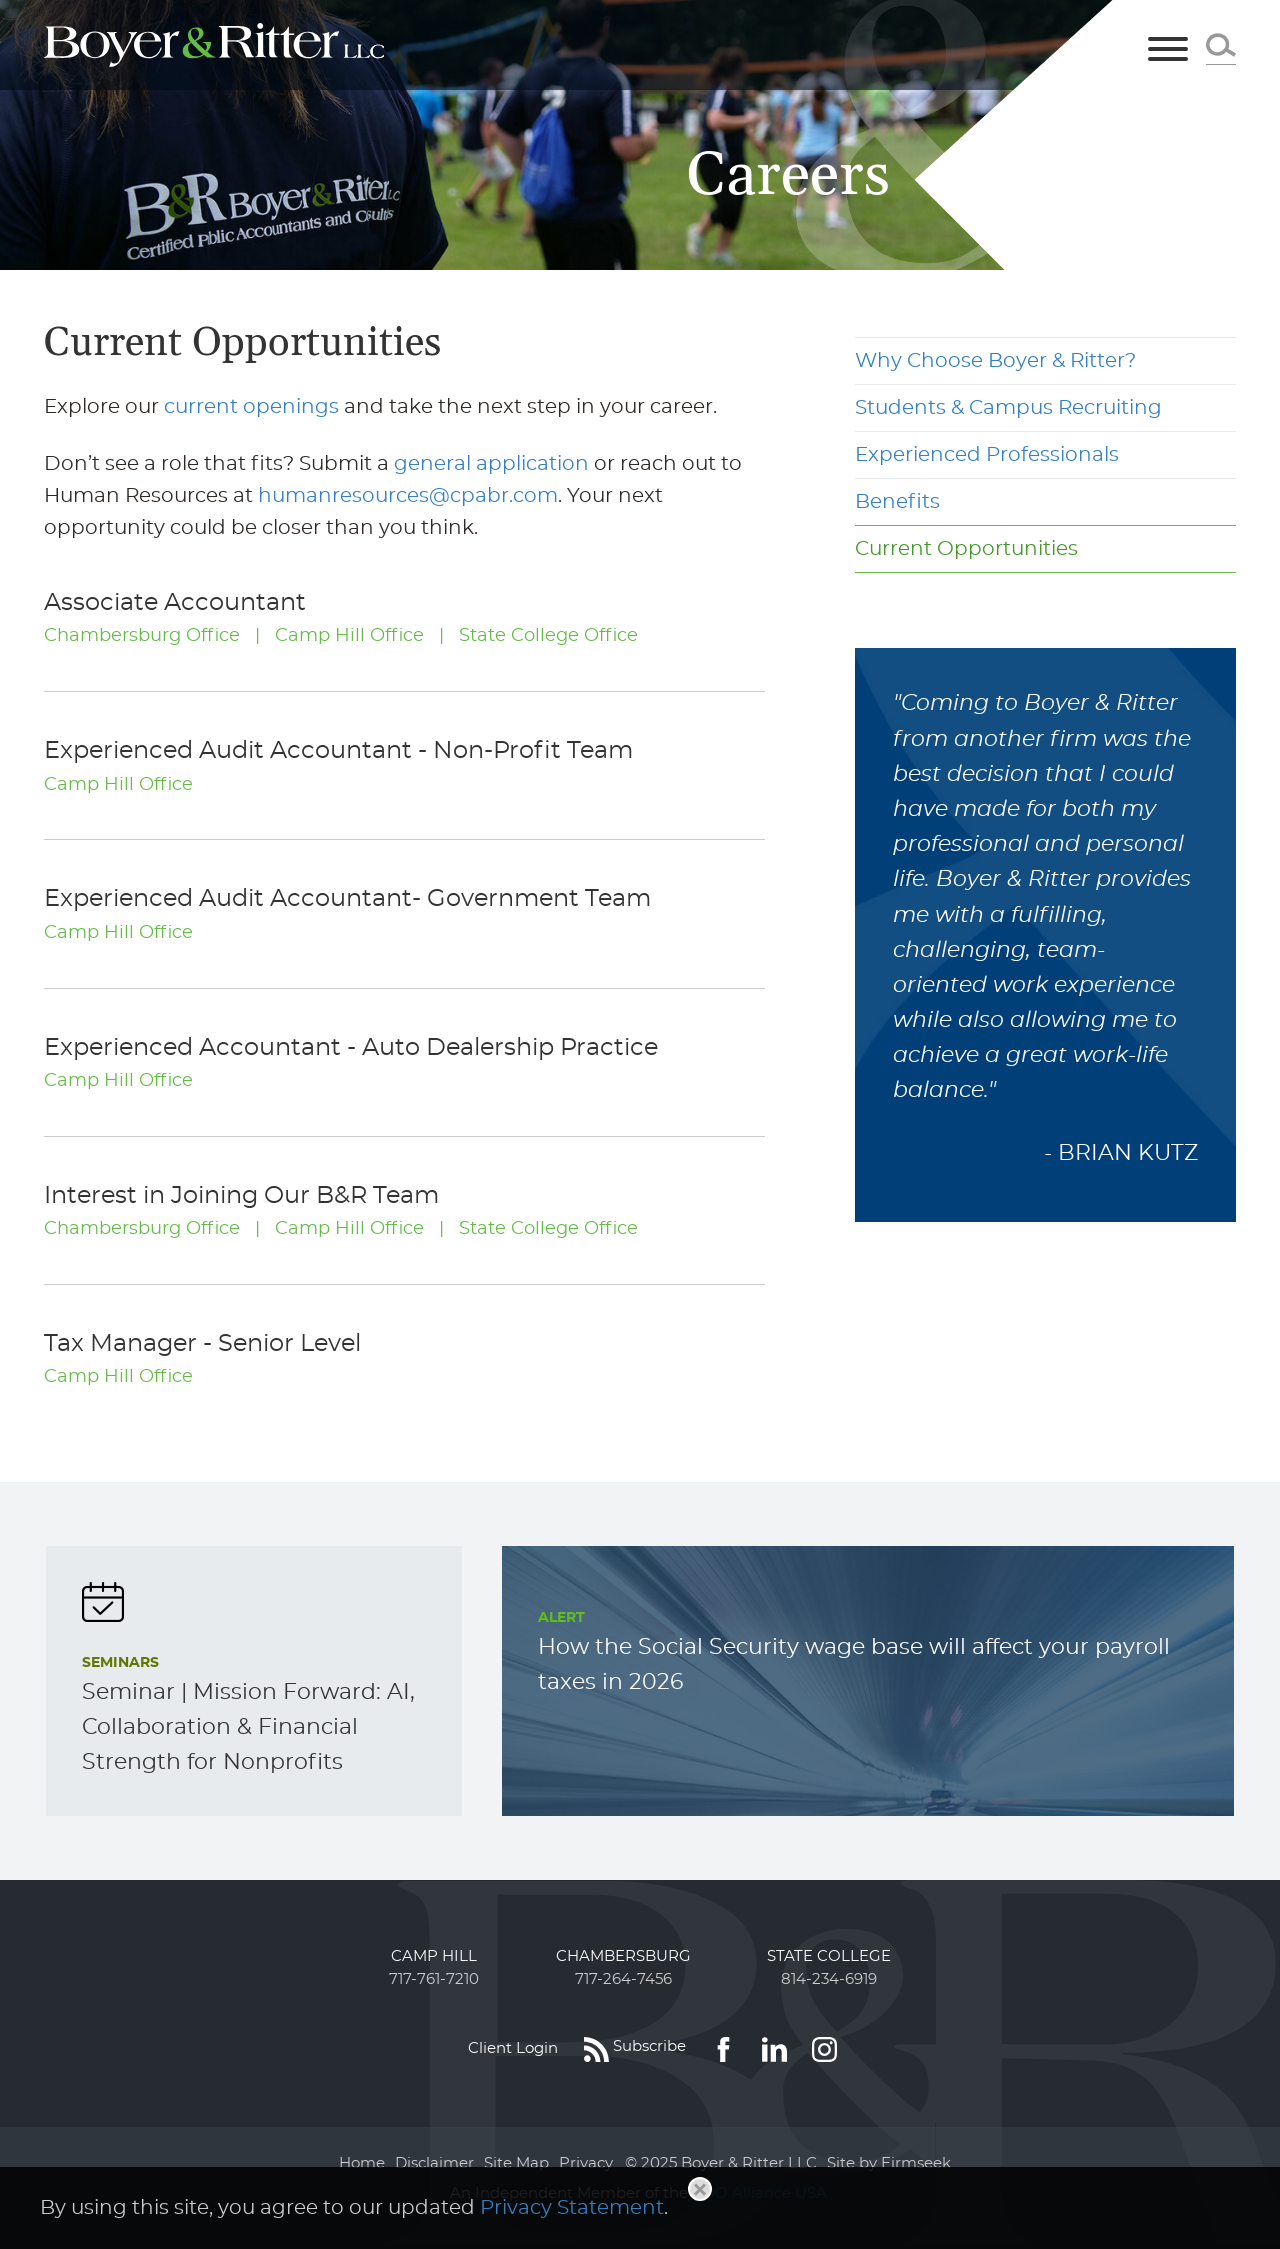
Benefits (897, 502)
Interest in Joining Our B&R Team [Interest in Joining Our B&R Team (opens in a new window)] (241, 1196)
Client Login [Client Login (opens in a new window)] (513, 2048)
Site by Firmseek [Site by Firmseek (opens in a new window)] (889, 2163)
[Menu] (1168, 50)
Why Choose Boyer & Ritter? (995, 361)
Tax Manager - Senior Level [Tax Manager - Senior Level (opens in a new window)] (202, 1344)
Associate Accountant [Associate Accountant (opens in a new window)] (175, 603)
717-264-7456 (623, 1979)
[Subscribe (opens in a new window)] (635, 2048)
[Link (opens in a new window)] (723, 2048)
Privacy (586, 2163)
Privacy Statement (572, 2208)
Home (362, 2163)
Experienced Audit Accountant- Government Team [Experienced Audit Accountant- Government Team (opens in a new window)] (347, 899)
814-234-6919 (829, 1979)
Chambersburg (623, 1956)
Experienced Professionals (987, 455)
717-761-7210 (434, 1979)
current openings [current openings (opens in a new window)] (251, 407)
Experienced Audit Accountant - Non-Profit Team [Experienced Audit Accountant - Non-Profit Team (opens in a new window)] (338, 751)
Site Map (516, 2163)
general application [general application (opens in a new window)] (491, 464)
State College (829, 1956)
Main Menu (568, 26)
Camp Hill (434, 1956)
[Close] (700, 2189)
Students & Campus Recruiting (1008, 408)
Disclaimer (434, 2163)
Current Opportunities (966, 549)
